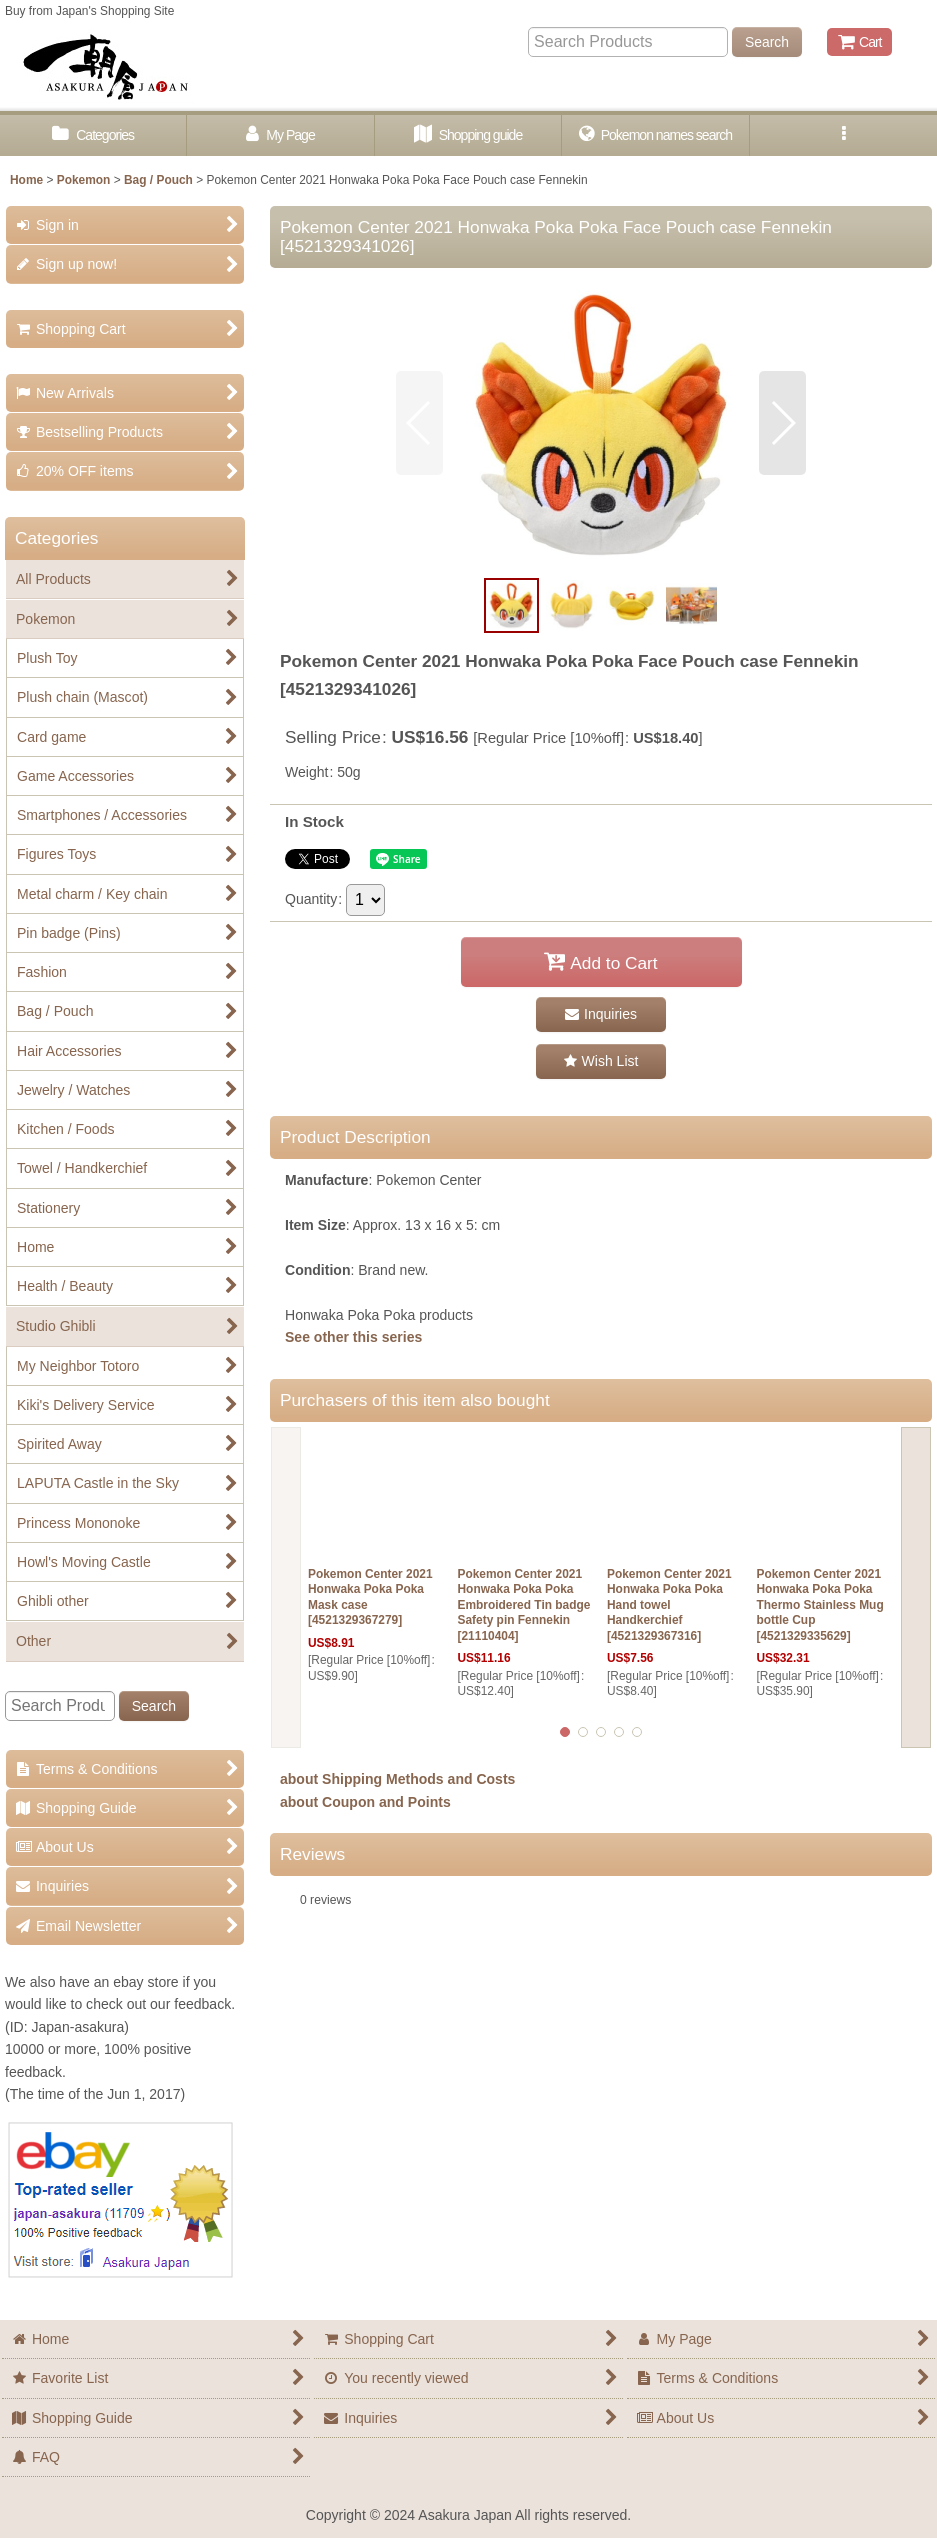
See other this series (353, 1337)
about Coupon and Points (365, 1802)
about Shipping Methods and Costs (397, 1779)
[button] (843, 135)
